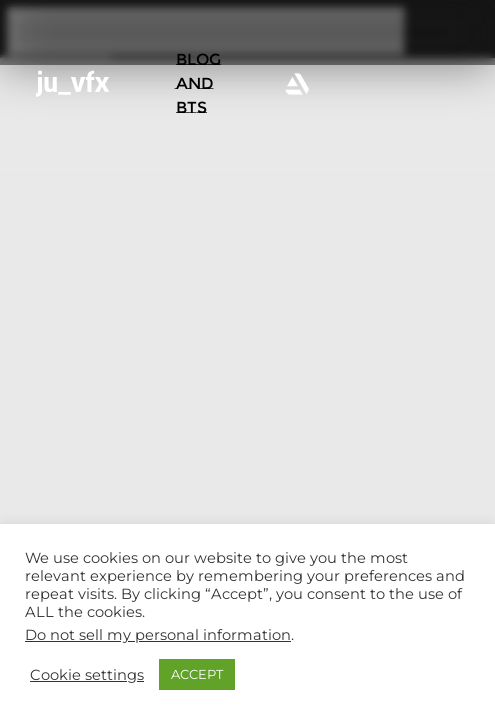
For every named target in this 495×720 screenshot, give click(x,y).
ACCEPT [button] (197, 674)
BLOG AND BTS (198, 83)
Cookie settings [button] (87, 675)
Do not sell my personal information (158, 635)
